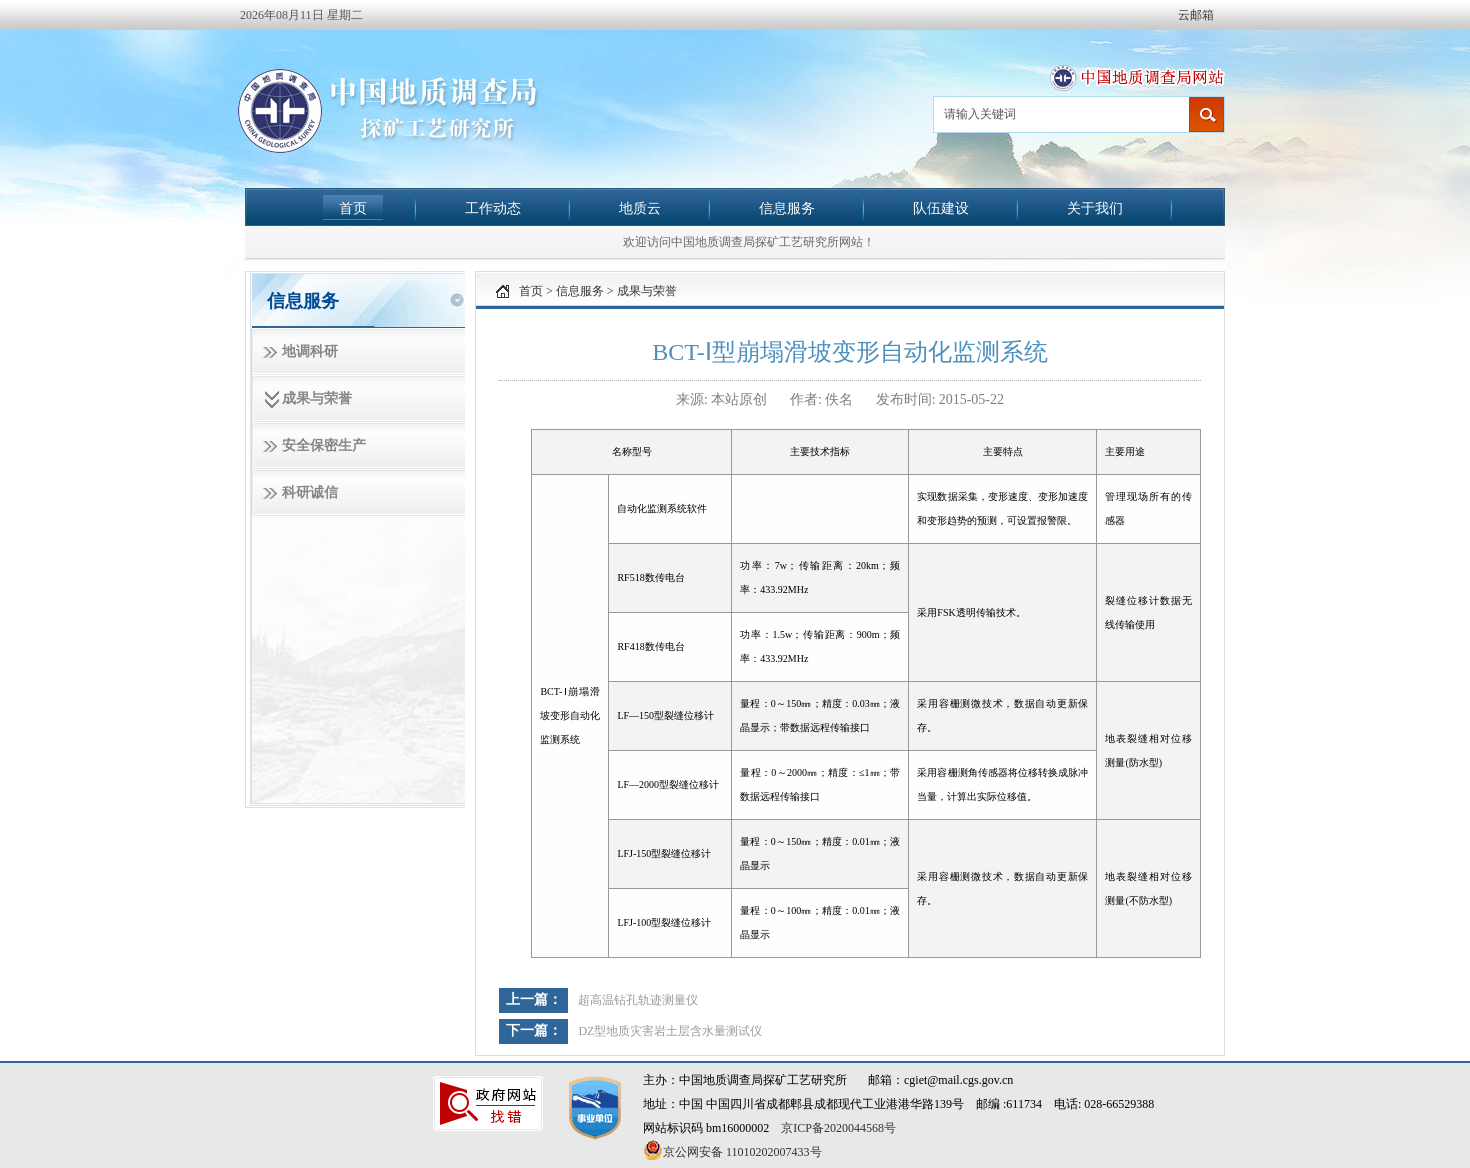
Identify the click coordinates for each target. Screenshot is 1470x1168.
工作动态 (493, 208)
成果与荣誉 (317, 398)
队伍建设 (941, 208)
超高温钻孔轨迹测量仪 (638, 1000)
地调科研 (310, 351)
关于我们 (1095, 208)
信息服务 (787, 208)
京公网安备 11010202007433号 (732, 1150)
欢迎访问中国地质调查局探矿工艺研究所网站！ (749, 242)
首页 (353, 208)
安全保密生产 (324, 445)
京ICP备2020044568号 (838, 1128)
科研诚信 (310, 492)
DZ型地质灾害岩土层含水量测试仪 (670, 1031)
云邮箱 (1196, 15)
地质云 (640, 208)
